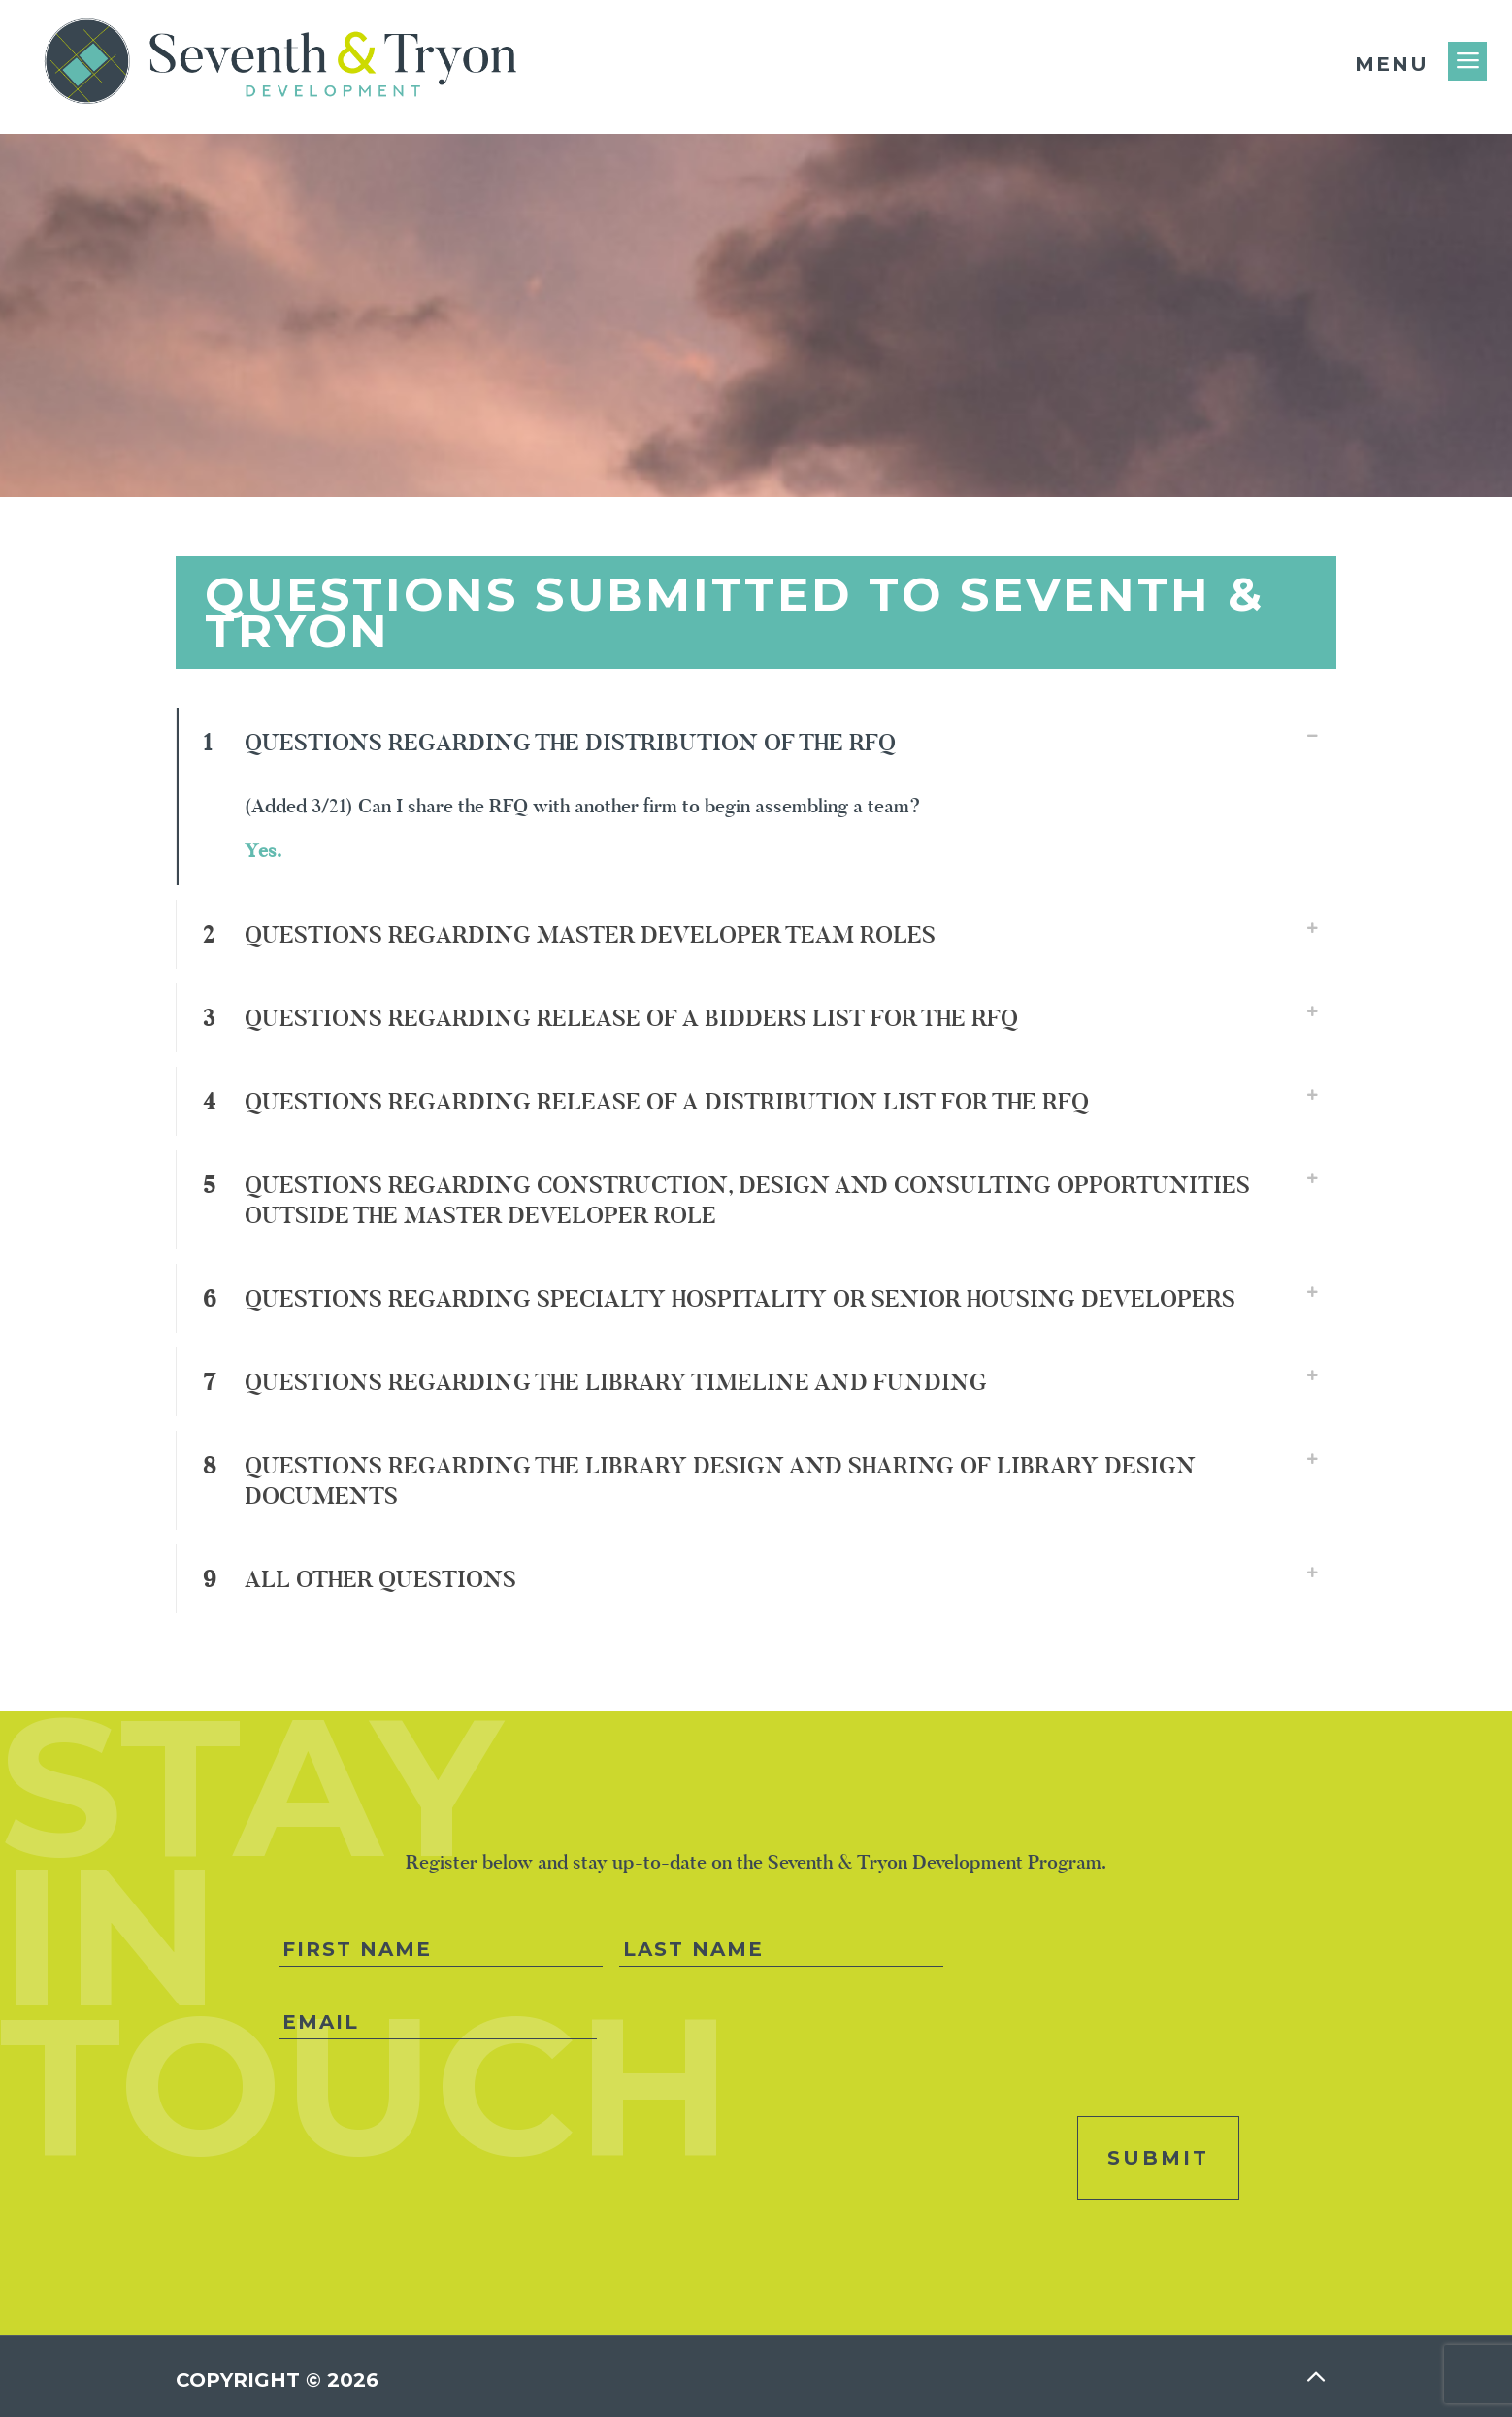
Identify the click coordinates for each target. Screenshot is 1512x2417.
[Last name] (781, 1950)
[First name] (441, 1950)
